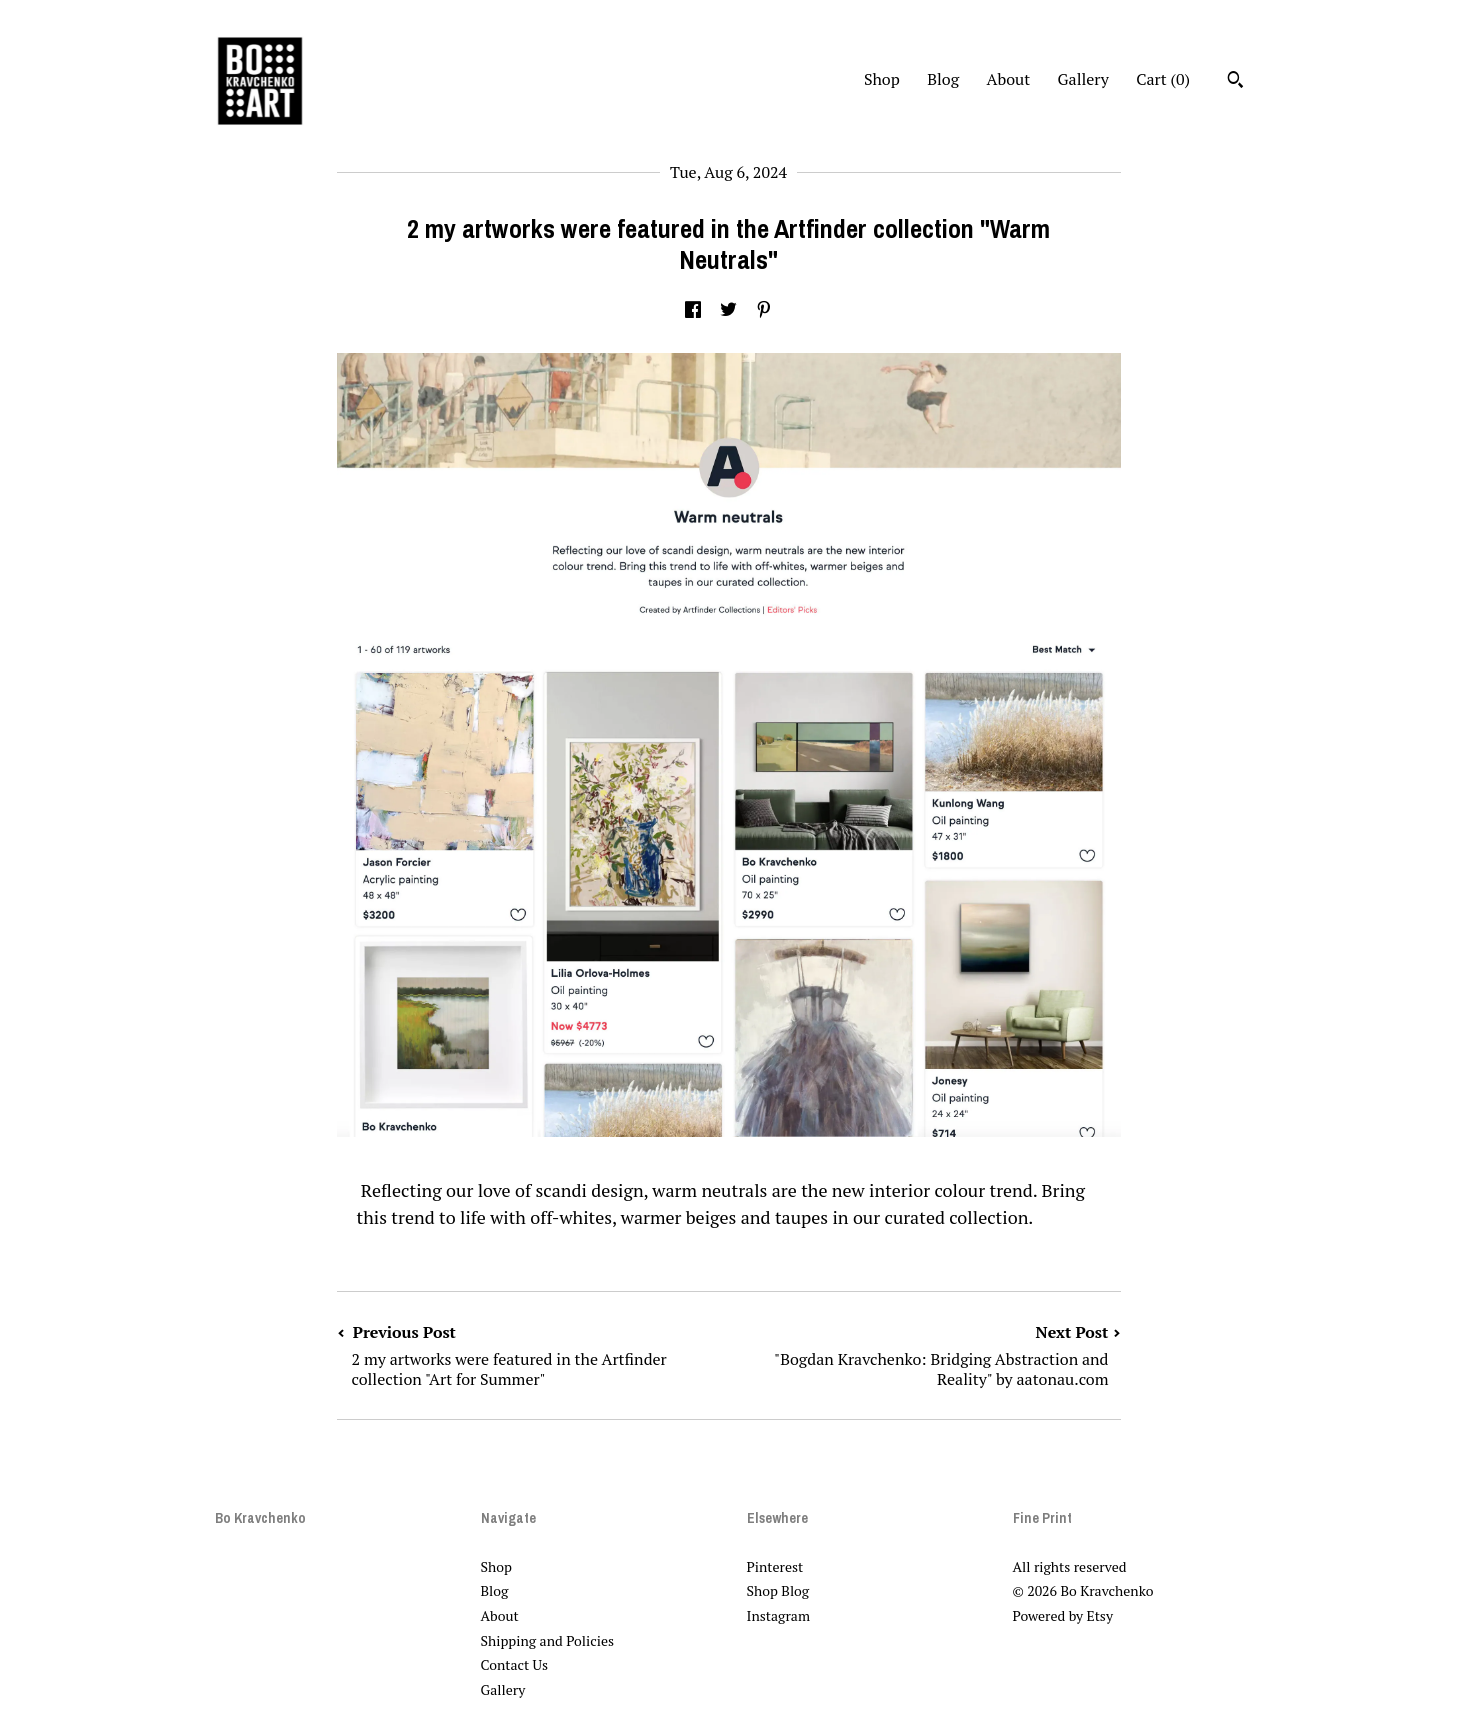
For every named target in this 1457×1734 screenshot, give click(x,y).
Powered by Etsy (1063, 1615)
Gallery (1083, 79)
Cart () (1163, 79)
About (1009, 79)
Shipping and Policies (548, 1640)
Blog (943, 79)
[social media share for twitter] (728, 309)
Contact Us (515, 1664)
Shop (882, 79)
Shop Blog (778, 1590)
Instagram (778, 1615)
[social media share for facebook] (693, 309)
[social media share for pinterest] (764, 309)
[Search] (1235, 82)
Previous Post (533, 1355)
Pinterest (775, 1566)
